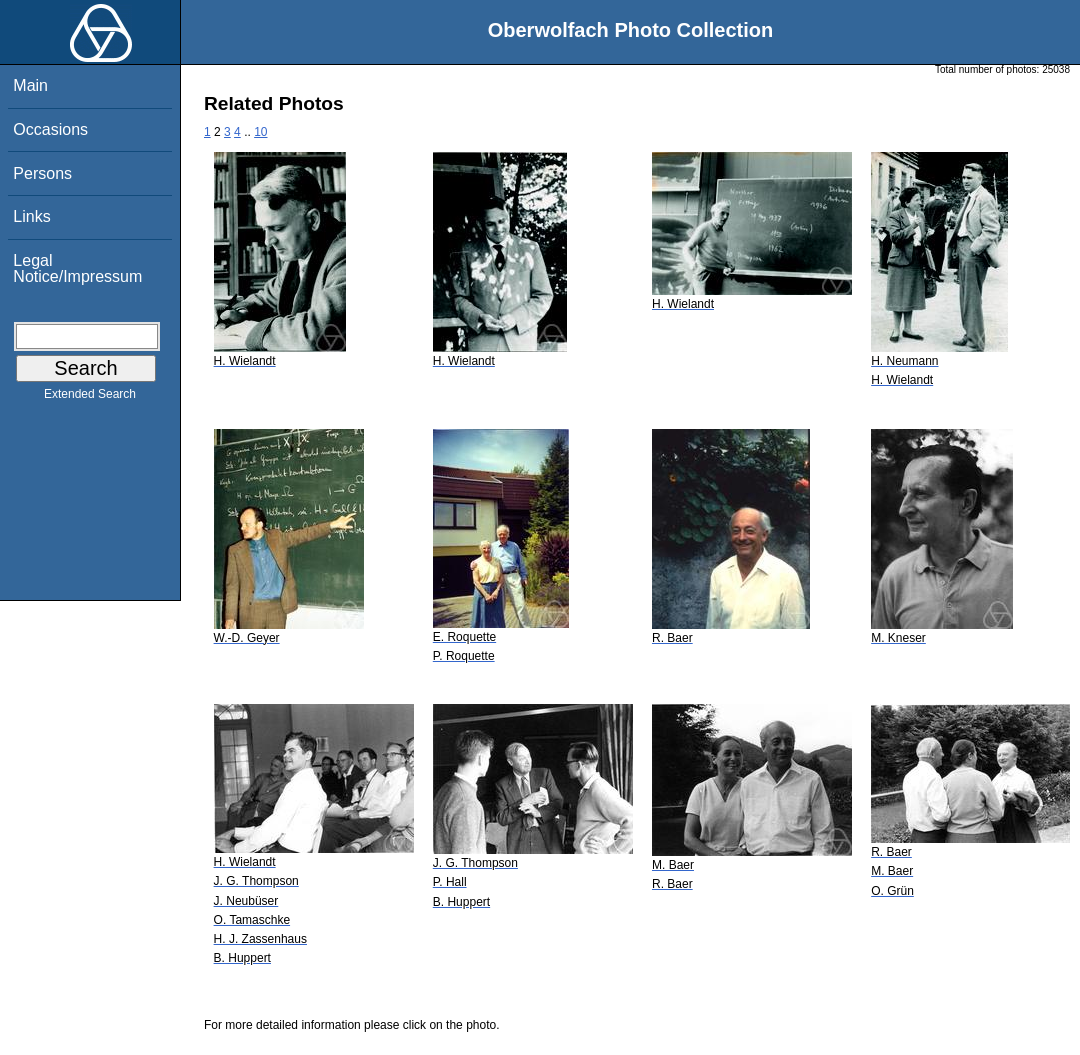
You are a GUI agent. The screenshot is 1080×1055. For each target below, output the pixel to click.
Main (30, 85)
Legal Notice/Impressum (77, 268)
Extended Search (90, 398)
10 (260, 132)
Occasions (50, 129)
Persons (42, 173)
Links (31, 216)
